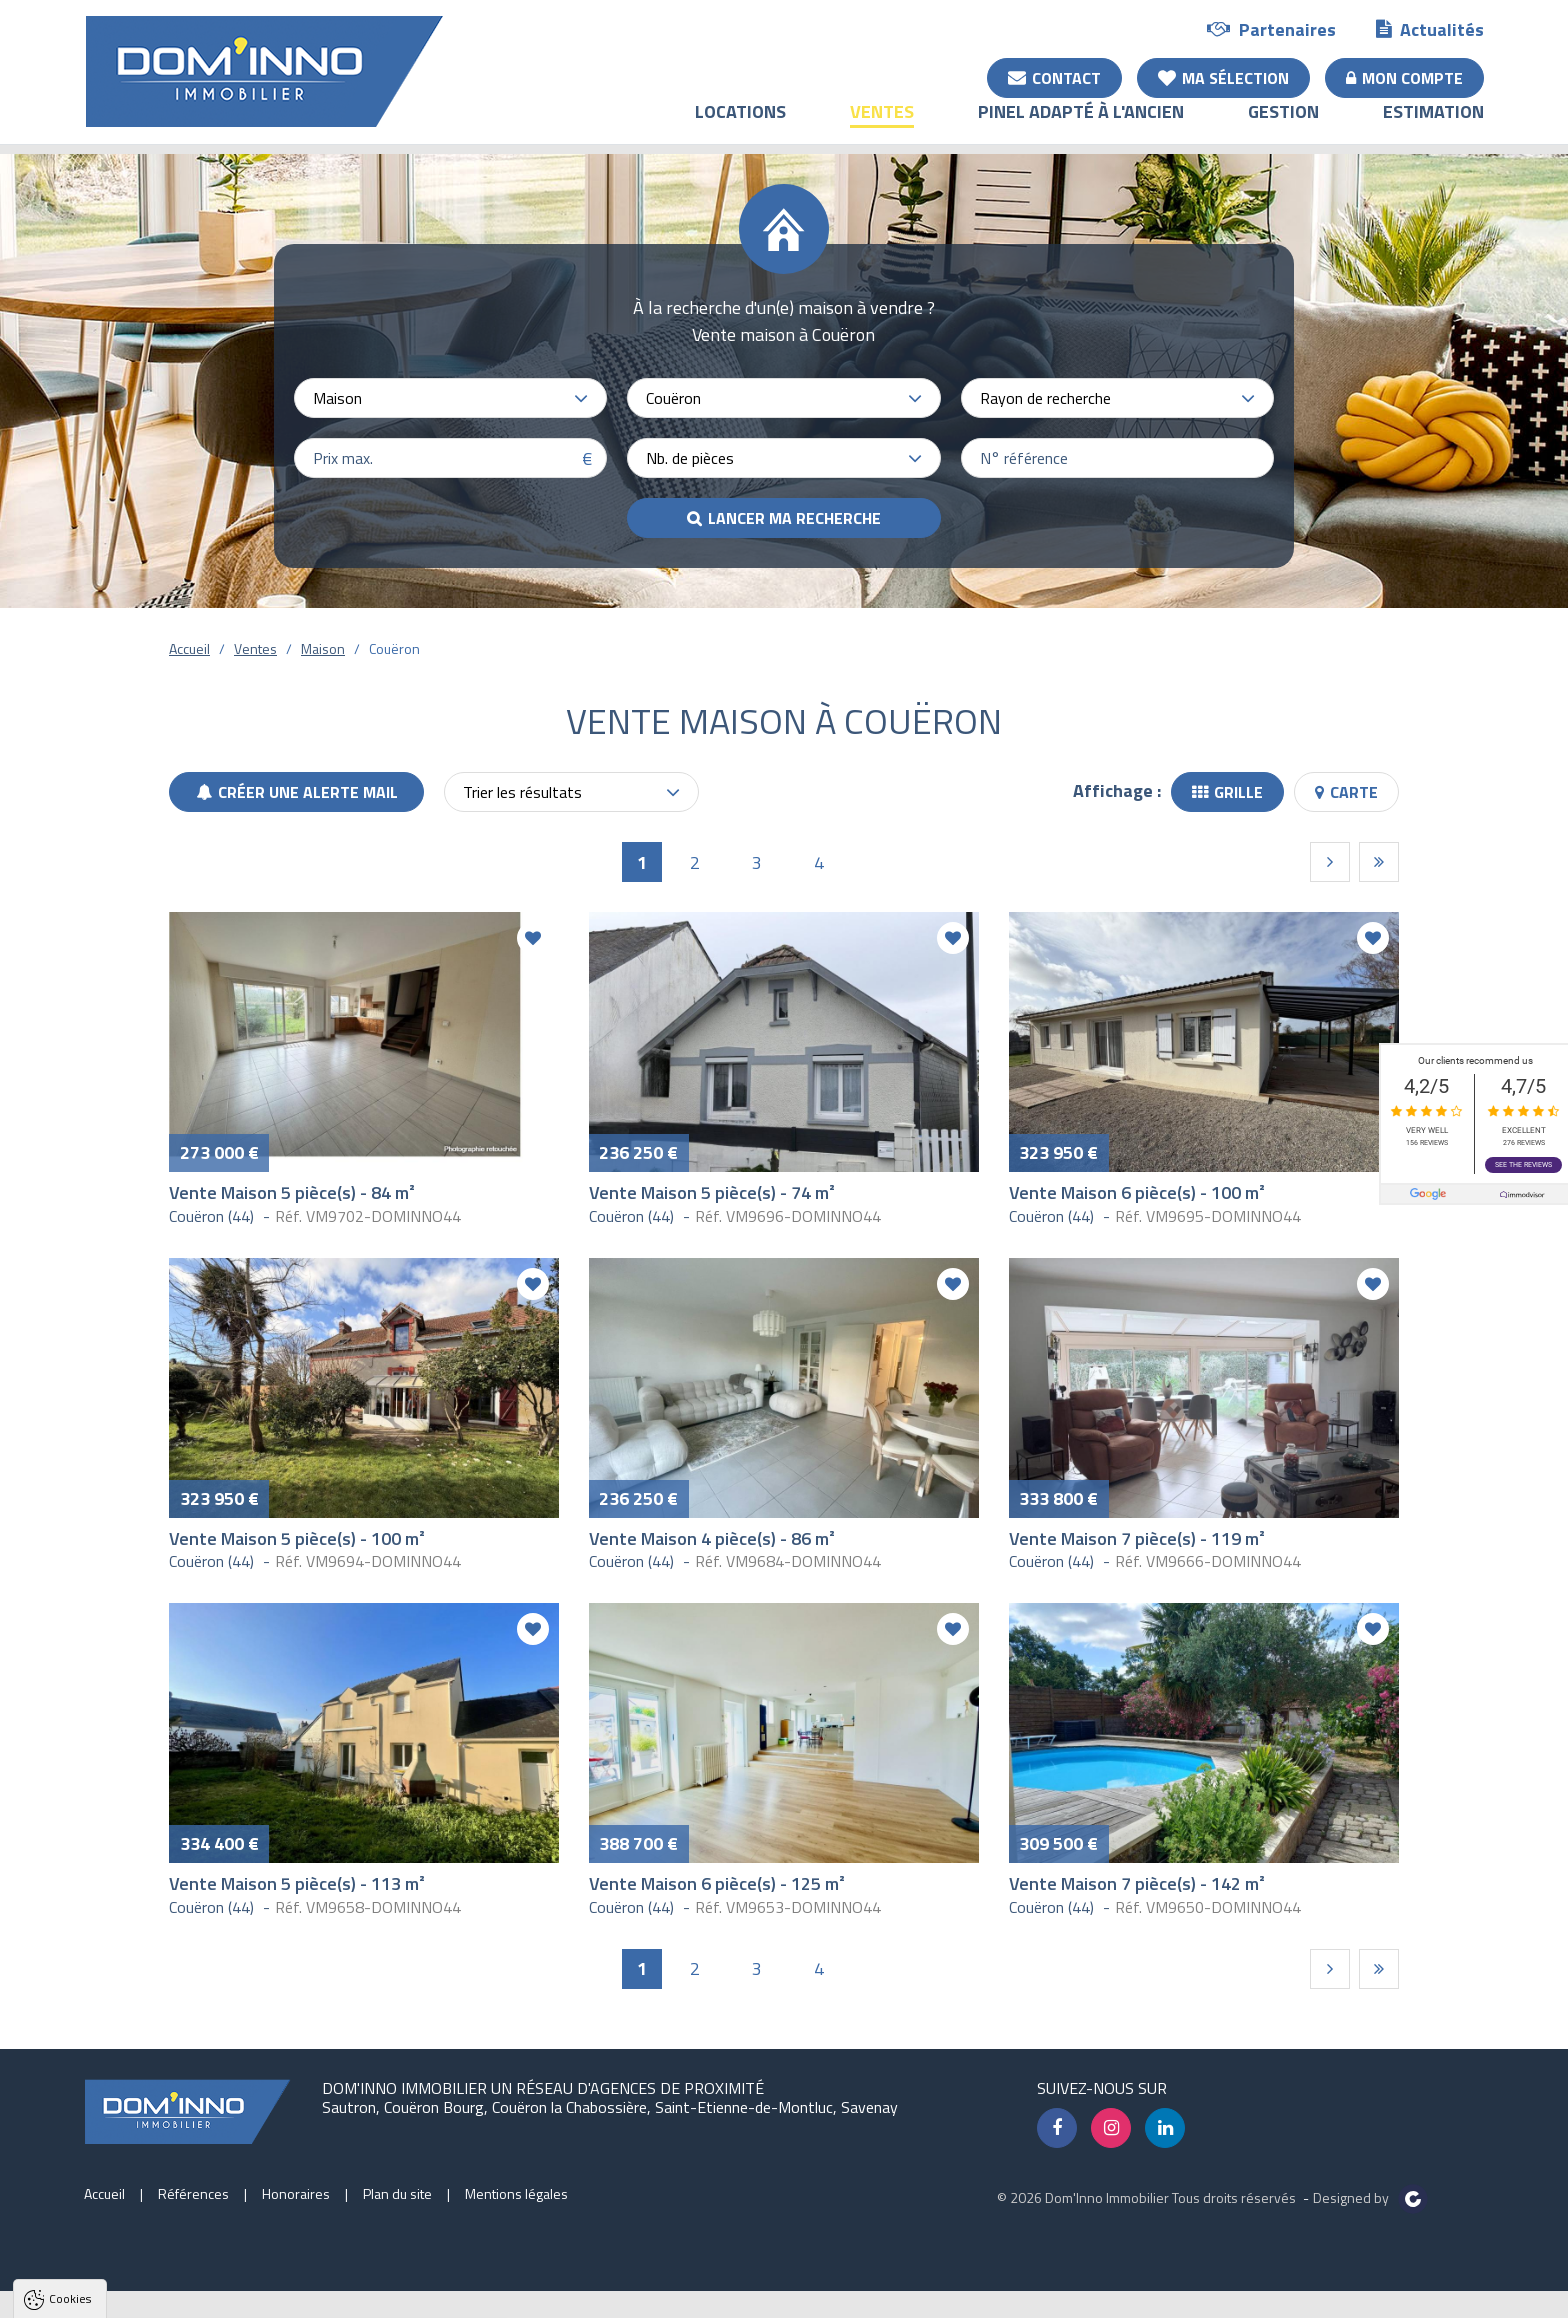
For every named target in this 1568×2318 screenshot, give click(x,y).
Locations (740, 125)
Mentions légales (516, 2193)
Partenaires (1271, 28)
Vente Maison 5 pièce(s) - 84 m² (292, 1192)
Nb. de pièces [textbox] (690, 458)
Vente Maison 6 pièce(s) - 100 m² (1137, 1192)
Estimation (1433, 125)
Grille (1227, 792)
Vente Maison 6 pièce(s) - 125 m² (717, 1883)
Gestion (1283, 125)
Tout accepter (142, 2292)
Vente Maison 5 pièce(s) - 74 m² (712, 1192)
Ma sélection (1223, 77)
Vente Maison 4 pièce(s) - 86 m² (712, 1538)
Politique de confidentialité (115, 2243)
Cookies (70, 2042)
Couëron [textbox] (673, 398)
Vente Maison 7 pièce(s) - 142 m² (1137, 1883)
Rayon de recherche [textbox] (1045, 398)
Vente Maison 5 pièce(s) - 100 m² (297, 1538)
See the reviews (1523, 1163)
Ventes (882, 125)
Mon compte (1404, 77)
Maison (323, 648)
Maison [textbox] (337, 398)
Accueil (189, 648)
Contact (1054, 77)
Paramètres (384, 2292)
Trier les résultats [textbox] (522, 792)
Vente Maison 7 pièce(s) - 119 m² (1137, 1538)
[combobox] (450, 398)
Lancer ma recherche (794, 518)
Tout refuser (266, 2292)
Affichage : (1117, 790)
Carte (1346, 792)
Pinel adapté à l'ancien (1081, 125)
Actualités (1430, 28)
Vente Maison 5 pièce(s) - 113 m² (297, 1883)
